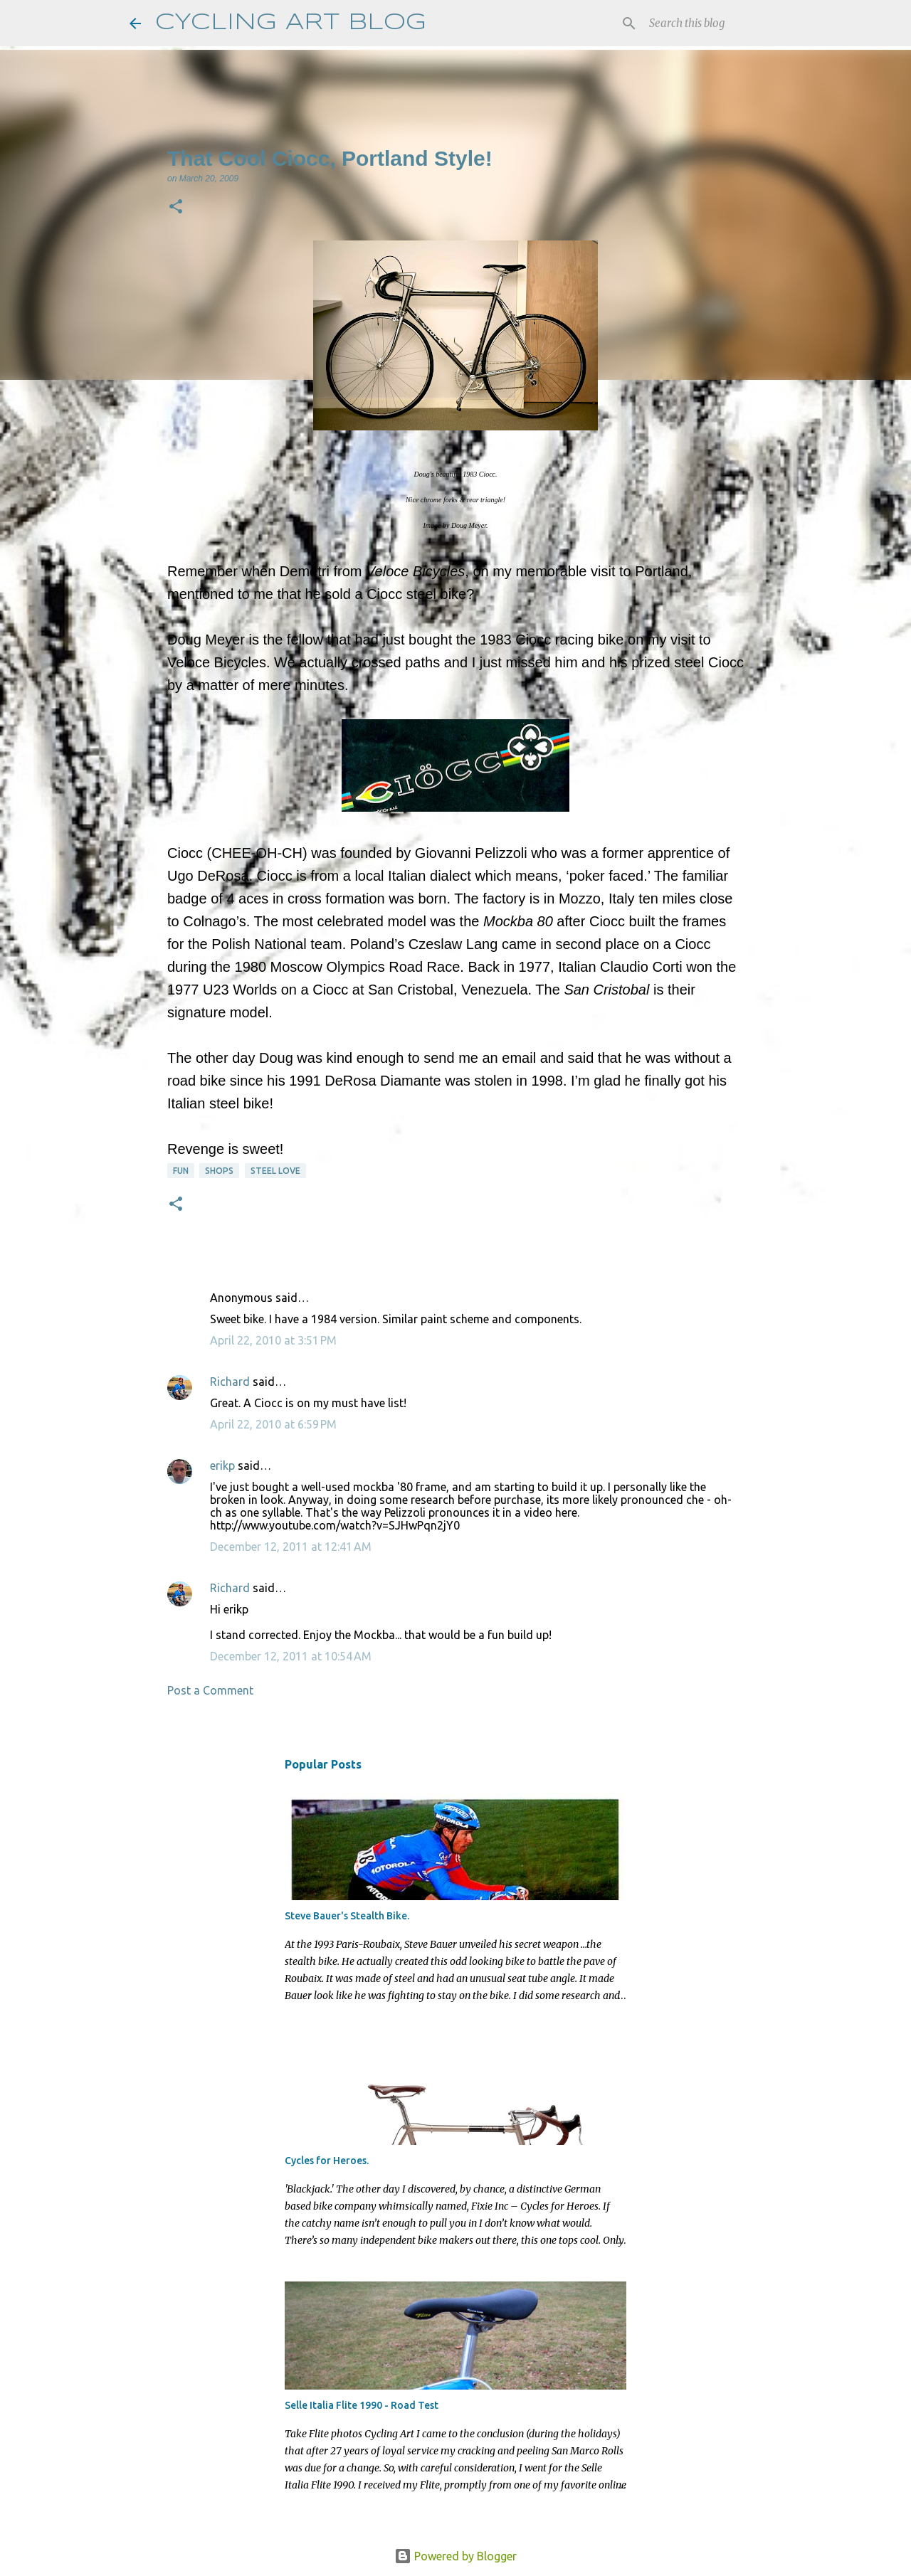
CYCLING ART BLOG (290, 23)
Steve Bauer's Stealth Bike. (347, 1916)
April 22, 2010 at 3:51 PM (273, 1340)
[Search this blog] (710, 23)
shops (219, 1170)
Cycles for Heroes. (327, 2160)
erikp (222, 1465)
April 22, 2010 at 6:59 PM (273, 1424)
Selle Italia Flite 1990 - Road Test (361, 2405)
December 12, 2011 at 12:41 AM (291, 1546)
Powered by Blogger (455, 2556)
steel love (275, 1170)
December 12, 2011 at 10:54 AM (291, 1656)
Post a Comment (210, 1690)
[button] (175, 208)
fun (181, 1170)
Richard (230, 1381)
